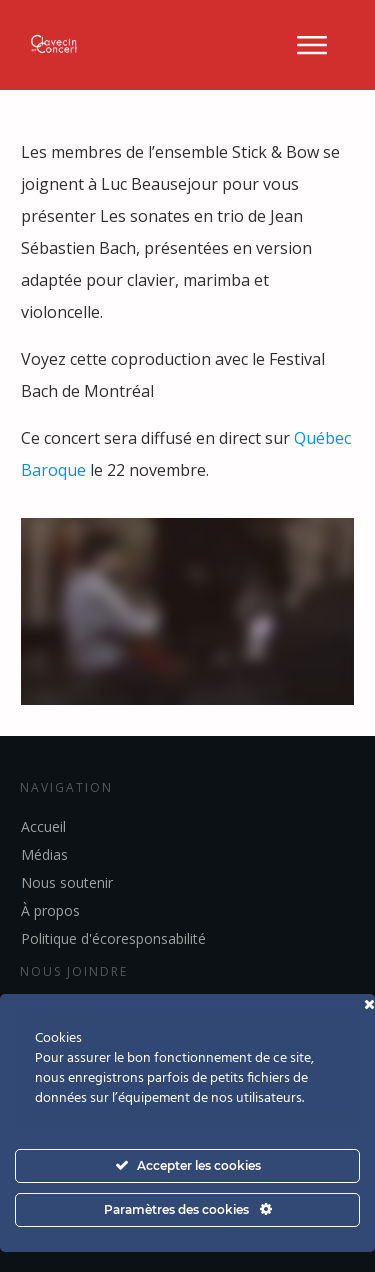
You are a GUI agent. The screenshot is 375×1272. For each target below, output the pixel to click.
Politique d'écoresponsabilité (113, 938)
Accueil (43, 826)
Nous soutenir (67, 882)
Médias (44, 854)
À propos (50, 910)
